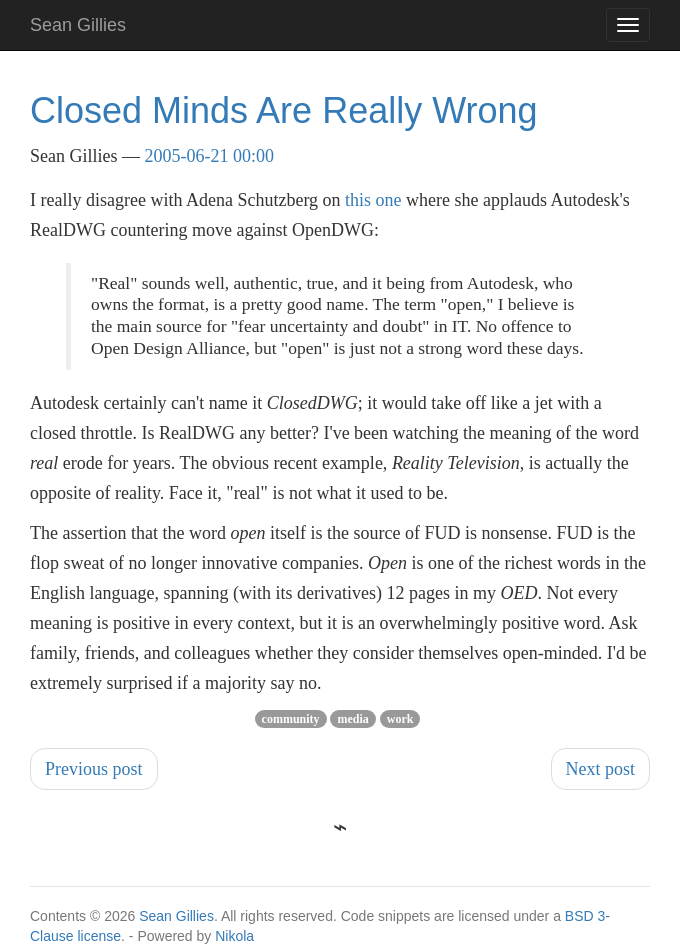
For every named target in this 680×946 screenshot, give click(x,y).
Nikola (234, 936)
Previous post (94, 769)
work (400, 719)
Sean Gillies (176, 916)
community (291, 719)
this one (373, 200)
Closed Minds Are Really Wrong (284, 110)
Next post (601, 769)
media (352, 719)
